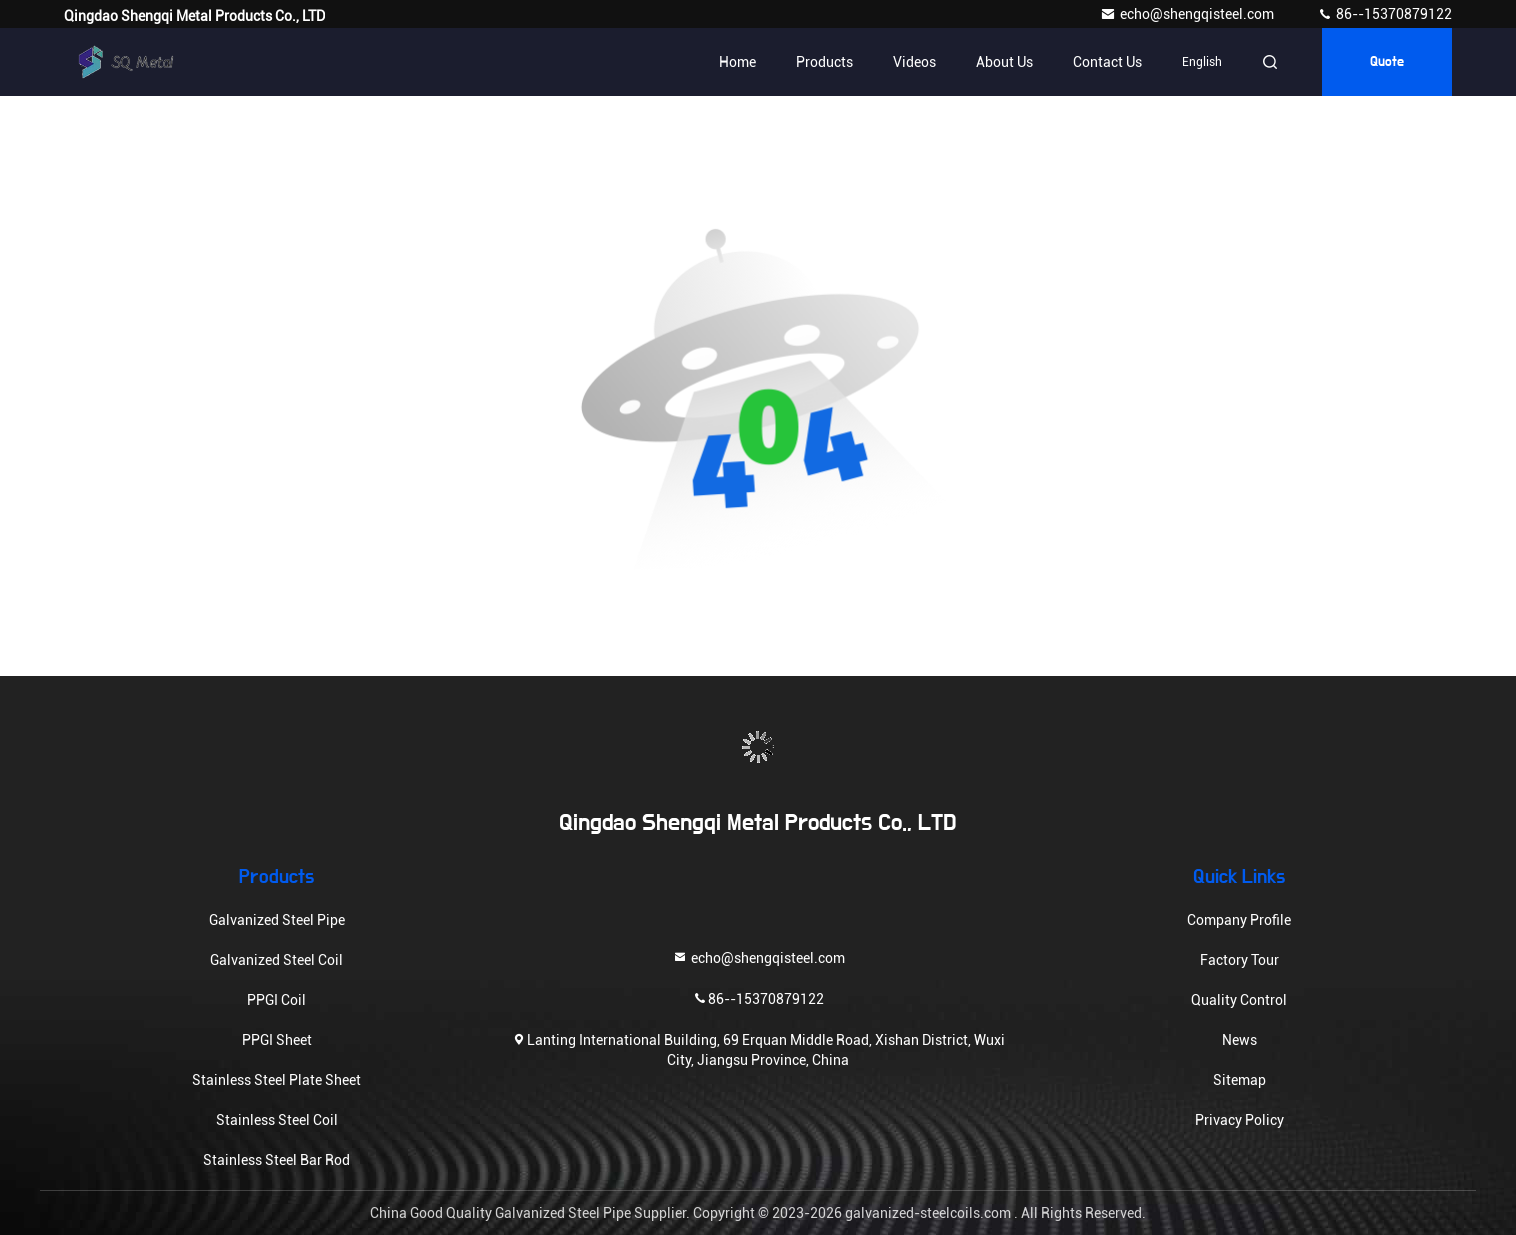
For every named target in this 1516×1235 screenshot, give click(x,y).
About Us (1004, 62)
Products (824, 62)
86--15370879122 (1384, 14)
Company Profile (1239, 920)
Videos (914, 62)
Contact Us (1107, 62)
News (1239, 1040)
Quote (1387, 62)
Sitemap (1239, 1080)
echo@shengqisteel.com (1188, 14)
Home (737, 62)
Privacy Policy (1239, 1120)
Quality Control (1239, 1000)
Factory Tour (1239, 960)
